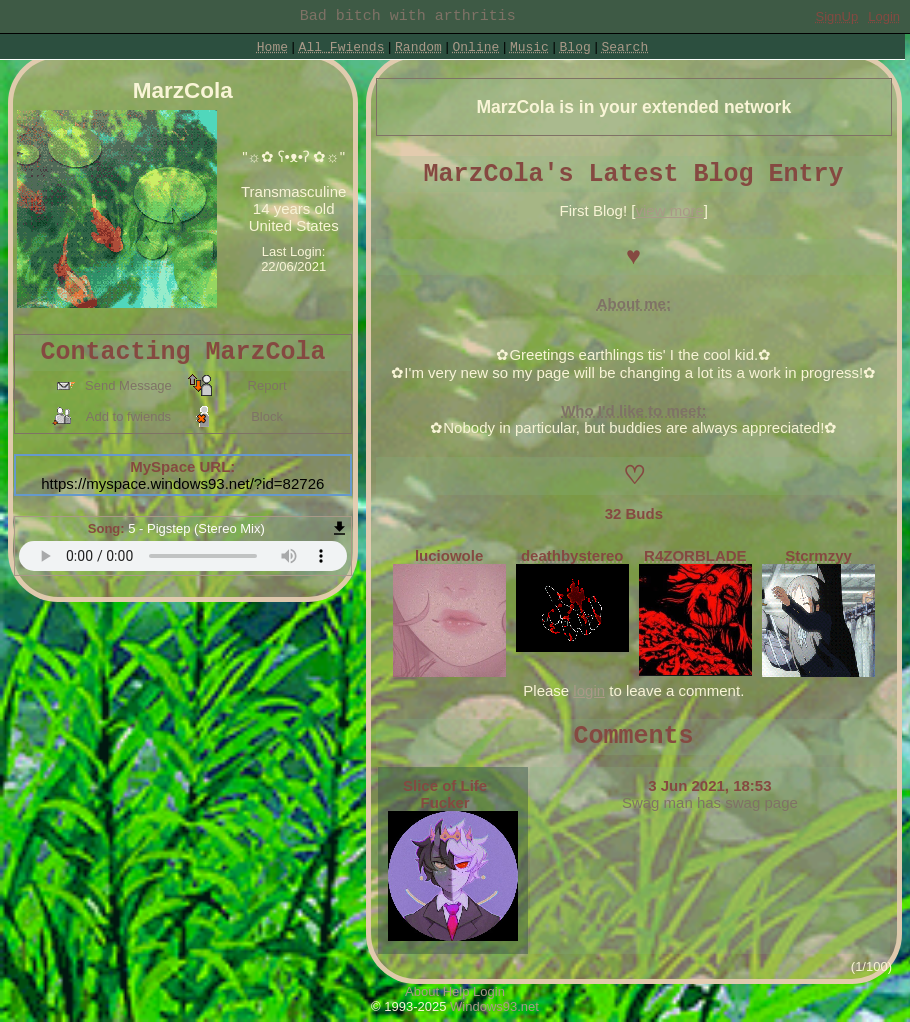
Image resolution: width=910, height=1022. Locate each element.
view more (669, 210)
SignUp (837, 16)
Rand (418, 47)
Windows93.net (494, 1006)
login (589, 690)
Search (624, 47)
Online (475, 47)
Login (884, 16)
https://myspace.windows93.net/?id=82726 (182, 483)
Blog (575, 47)
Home (272, 47)
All (342, 47)
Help (456, 991)
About (422, 991)
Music (529, 47)
